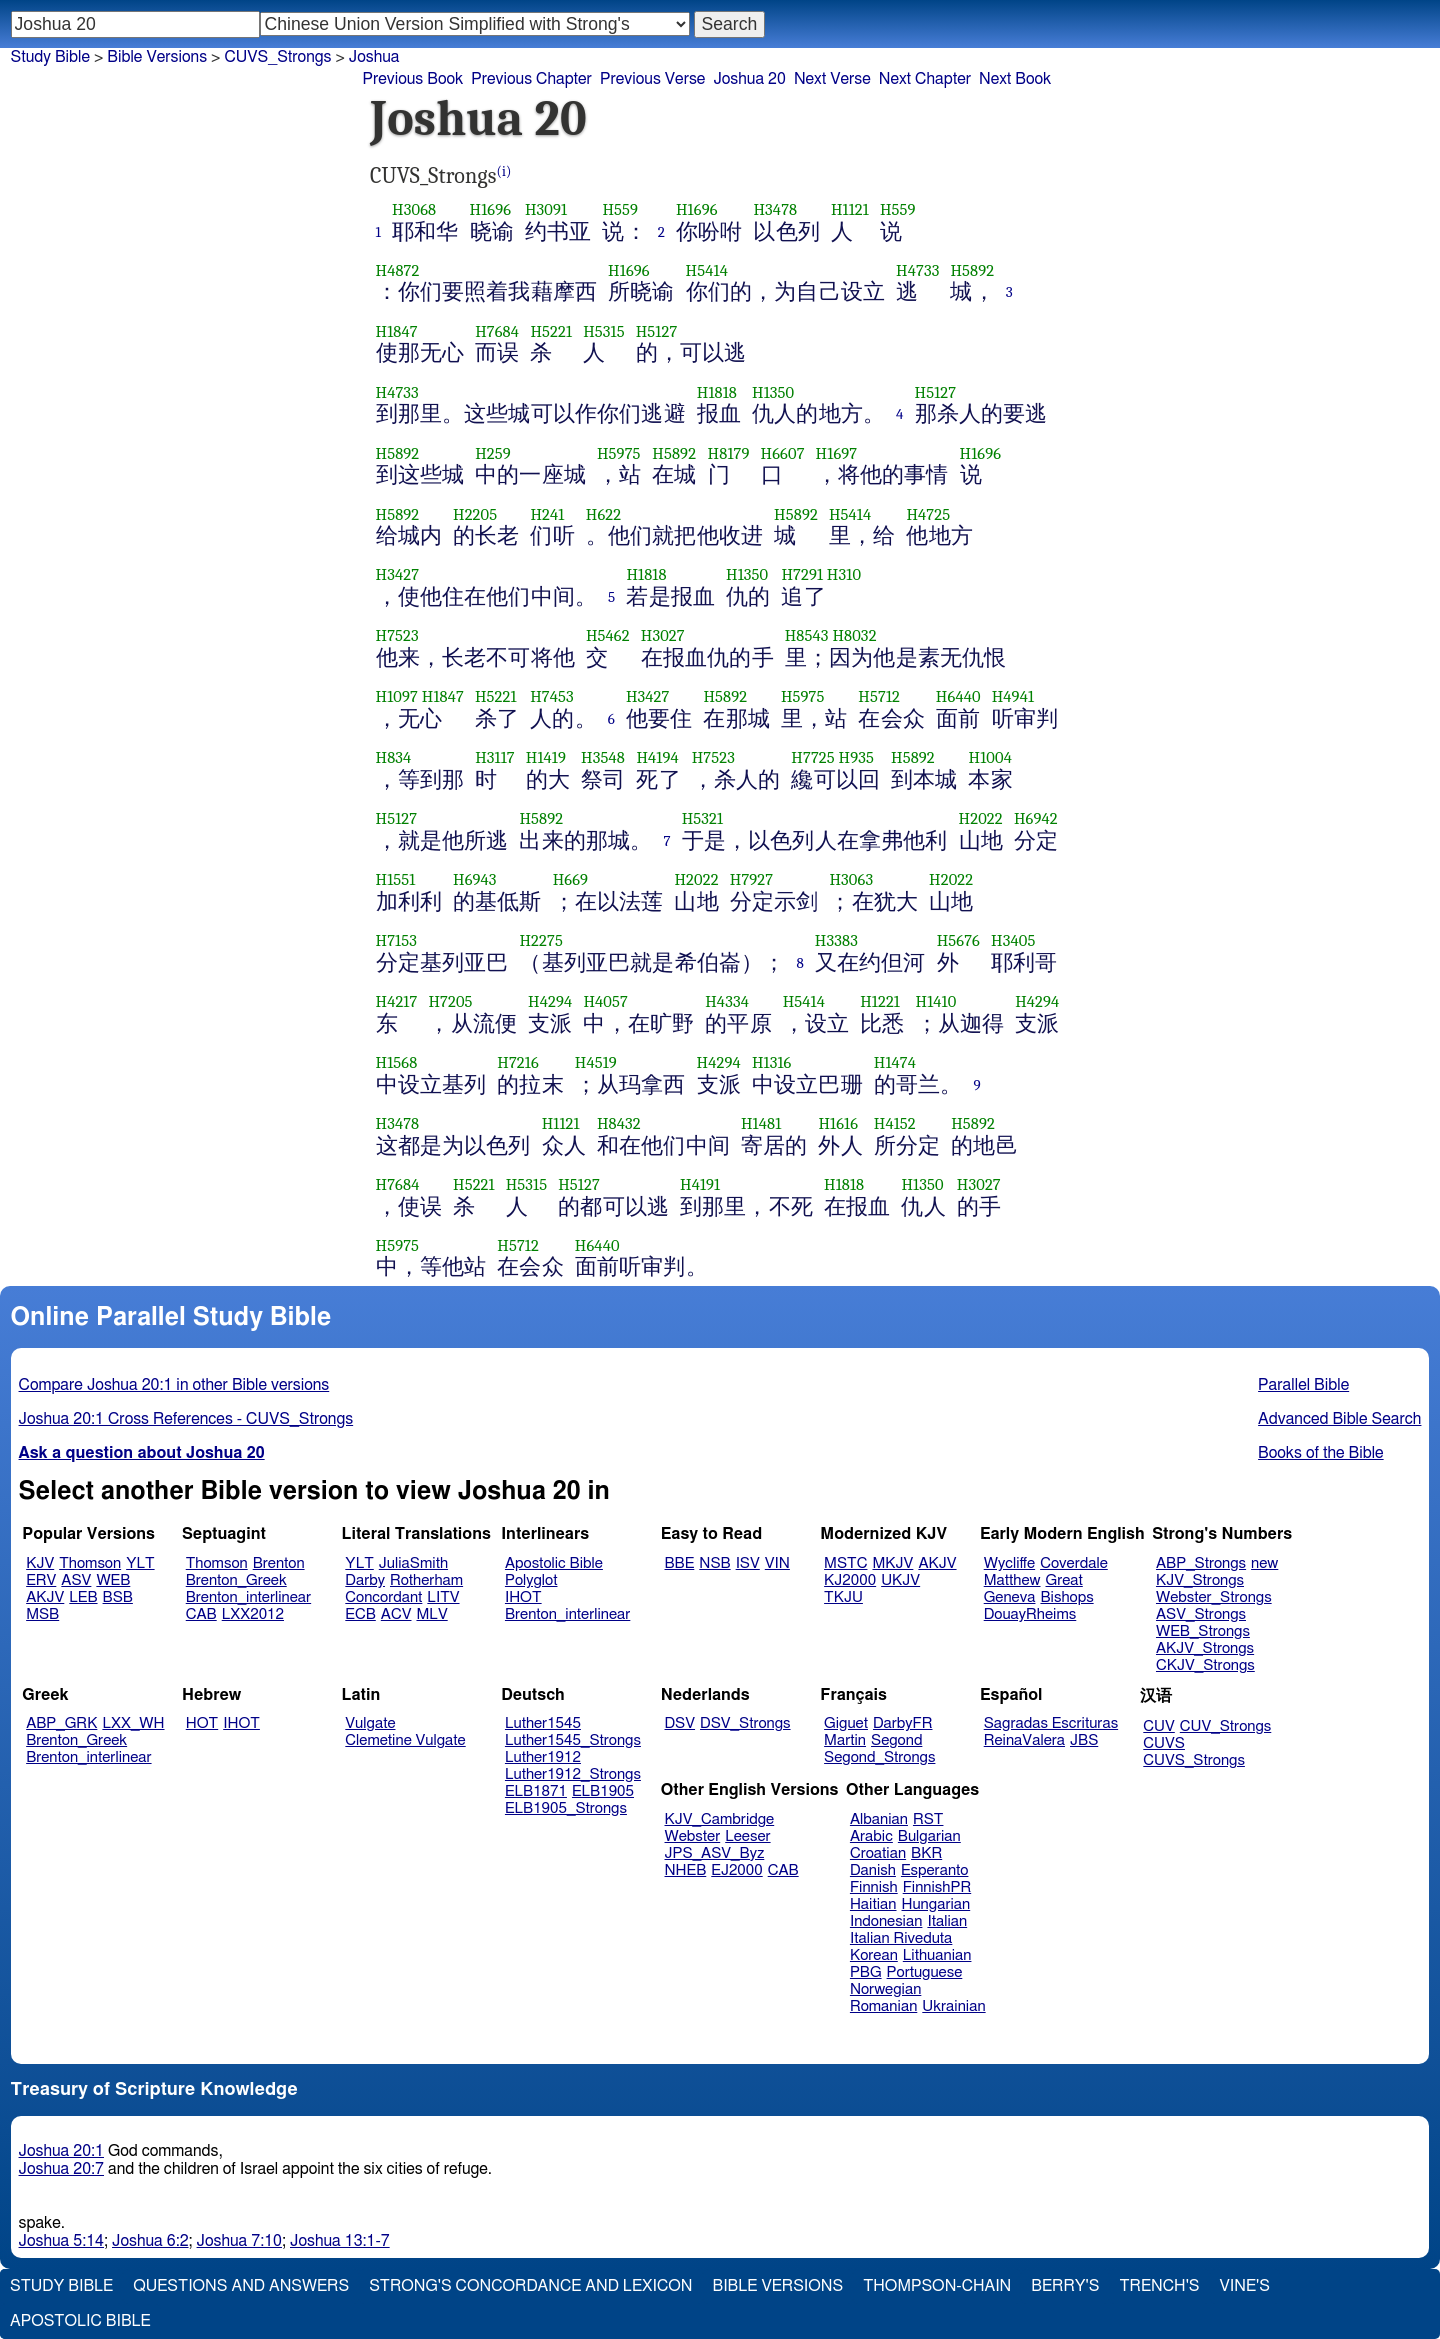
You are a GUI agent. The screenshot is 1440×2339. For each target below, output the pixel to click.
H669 (571, 879)
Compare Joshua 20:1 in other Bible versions (174, 1385)
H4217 (397, 1001)
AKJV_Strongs (1205, 1648)
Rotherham (426, 1580)
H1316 (772, 1062)
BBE (680, 1563)
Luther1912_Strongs (573, 1774)
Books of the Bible (1321, 1453)
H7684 (497, 331)
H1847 (397, 331)
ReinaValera (1024, 1740)
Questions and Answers (241, 2286)
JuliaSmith (413, 1563)
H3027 (663, 635)
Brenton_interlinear (248, 1597)
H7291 (802, 574)
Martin (845, 1740)
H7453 (552, 696)
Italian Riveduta (901, 1938)
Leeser (747, 1836)
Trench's (1159, 2286)
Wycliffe (1009, 1563)
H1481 (761, 1123)
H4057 (605, 1001)
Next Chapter (925, 79)
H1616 (838, 1123)
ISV (748, 1563)
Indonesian (886, 1921)
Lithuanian (937, 1955)
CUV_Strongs (1225, 1726)
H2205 (475, 514)
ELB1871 (536, 1791)
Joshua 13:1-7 (340, 2241)
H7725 (812, 757)
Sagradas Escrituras (1051, 1723)
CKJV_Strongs (1205, 1665)
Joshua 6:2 (150, 2241)
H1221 (880, 1001)
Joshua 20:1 (61, 2151)
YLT (140, 1563)
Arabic (871, 1836)
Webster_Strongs (1214, 1597)
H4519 (596, 1062)
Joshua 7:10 (239, 2241)
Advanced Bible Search (1339, 1419)
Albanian (879, 1819)
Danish (873, 1870)
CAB (201, 1614)
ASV (76, 1580)
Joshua (374, 57)
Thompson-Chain (937, 2286)
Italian (947, 1921)
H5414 (707, 270)
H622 (603, 514)
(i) (504, 171)
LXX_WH (133, 1723)
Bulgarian (929, 1836)
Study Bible (50, 57)
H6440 (958, 696)
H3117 (495, 757)
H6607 (783, 453)
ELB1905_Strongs (566, 1808)
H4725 (928, 514)
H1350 (773, 392)
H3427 (398, 574)
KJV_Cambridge (720, 1819)
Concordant (383, 1597)
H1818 (717, 392)
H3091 (546, 209)
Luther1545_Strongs (573, 1740)
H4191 (700, 1184)
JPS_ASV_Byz (715, 1853)
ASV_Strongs (1201, 1614)
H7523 (397, 635)
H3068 (414, 209)
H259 (493, 453)
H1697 (837, 453)
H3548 (603, 757)
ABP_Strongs (1201, 1563)
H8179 (729, 453)
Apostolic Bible (80, 2321)
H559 (620, 209)
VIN (777, 1563)
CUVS (1164, 1743)
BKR (926, 1853)
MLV (431, 1614)
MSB (42, 1614)
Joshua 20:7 (61, 2169)
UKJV (900, 1580)
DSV (680, 1723)
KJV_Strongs (1200, 1580)
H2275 (540, 940)
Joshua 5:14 (61, 2241)
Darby (365, 1580)
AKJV (45, 1597)
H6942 (1036, 818)
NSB (714, 1563)
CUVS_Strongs (1194, 1760)
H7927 (751, 879)
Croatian (878, 1853)
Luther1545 (543, 1723)
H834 (394, 757)
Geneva (1010, 1597)
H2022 (981, 818)
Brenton (279, 1563)
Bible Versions (157, 57)
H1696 (491, 209)
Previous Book (412, 79)
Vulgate (370, 1723)
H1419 (546, 757)
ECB (360, 1614)
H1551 (396, 879)
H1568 (397, 1062)
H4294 (550, 1001)
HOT (202, 1723)
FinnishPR (937, 1887)
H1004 (989, 757)
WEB (113, 1580)
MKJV (892, 1563)
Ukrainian (953, 2006)
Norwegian (885, 1989)
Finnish (874, 1887)
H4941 (1013, 696)
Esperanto (935, 1870)
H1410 (936, 1001)
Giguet (846, 1723)
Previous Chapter (531, 79)
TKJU (843, 1597)
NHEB (686, 1870)
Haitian (873, 1904)
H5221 (551, 331)
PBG (866, 1972)
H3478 (775, 209)
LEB (83, 1597)
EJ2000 (736, 1870)
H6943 (475, 879)
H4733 (917, 270)
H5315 (604, 331)
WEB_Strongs (1203, 1631)
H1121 (850, 209)
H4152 (895, 1123)
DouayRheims (1030, 1614)
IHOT (523, 1597)
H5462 (608, 635)
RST (928, 1819)
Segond (896, 1740)
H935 (856, 757)
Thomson (90, 1563)
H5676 (958, 940)
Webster (693, 1836)
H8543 (807, 635)
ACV (396, 1614)
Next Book (1015, 79)
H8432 (619, 1123)
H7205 (450, 1001)
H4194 (657, 757)
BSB (118, 1597)
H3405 (1013, 940)
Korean (874, 1955)
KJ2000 (850, 1580)
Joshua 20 (749, 79)
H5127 (657, 331)
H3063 (851, 879)
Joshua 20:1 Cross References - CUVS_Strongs (186, 1419)
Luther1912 (543, 1757)
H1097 (397, 696)
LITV (443, 1597)
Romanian (883, 2006)
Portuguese (925, 1972)
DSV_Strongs (745, 1723)
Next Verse (832, 79)
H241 (547, 514)
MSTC (845, 1563)
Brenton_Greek (236, 1580)
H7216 (518, 1062)
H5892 (972, 270)
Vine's (1245, 2286)
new (1264, 1563)
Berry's (1065, 2286)
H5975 (619, 453)
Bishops (1066, 1597)
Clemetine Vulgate (405, 1740)
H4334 (727, 1001)
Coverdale (1074, 1563)
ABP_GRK (61, 1723)
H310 (844, 574)
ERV (41, 1580)
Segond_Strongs (879, 1757)
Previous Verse (652, 79)
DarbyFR (903, 1723)
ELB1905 (603, 1791)
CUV (1159, 1726)
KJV (40, 1563)
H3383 (836, 940)
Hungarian (936, 1904)
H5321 (703, 818)
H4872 (398, 270)
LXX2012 (253, 1614)
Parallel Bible (1303, 1385)
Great (1064, 1580)
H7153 (396, 940)
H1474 (895, 1062)
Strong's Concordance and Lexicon (530, 2286)
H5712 (879, 696)
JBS (1084, 1740)
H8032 (854, 635)
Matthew (1012, 1580)
